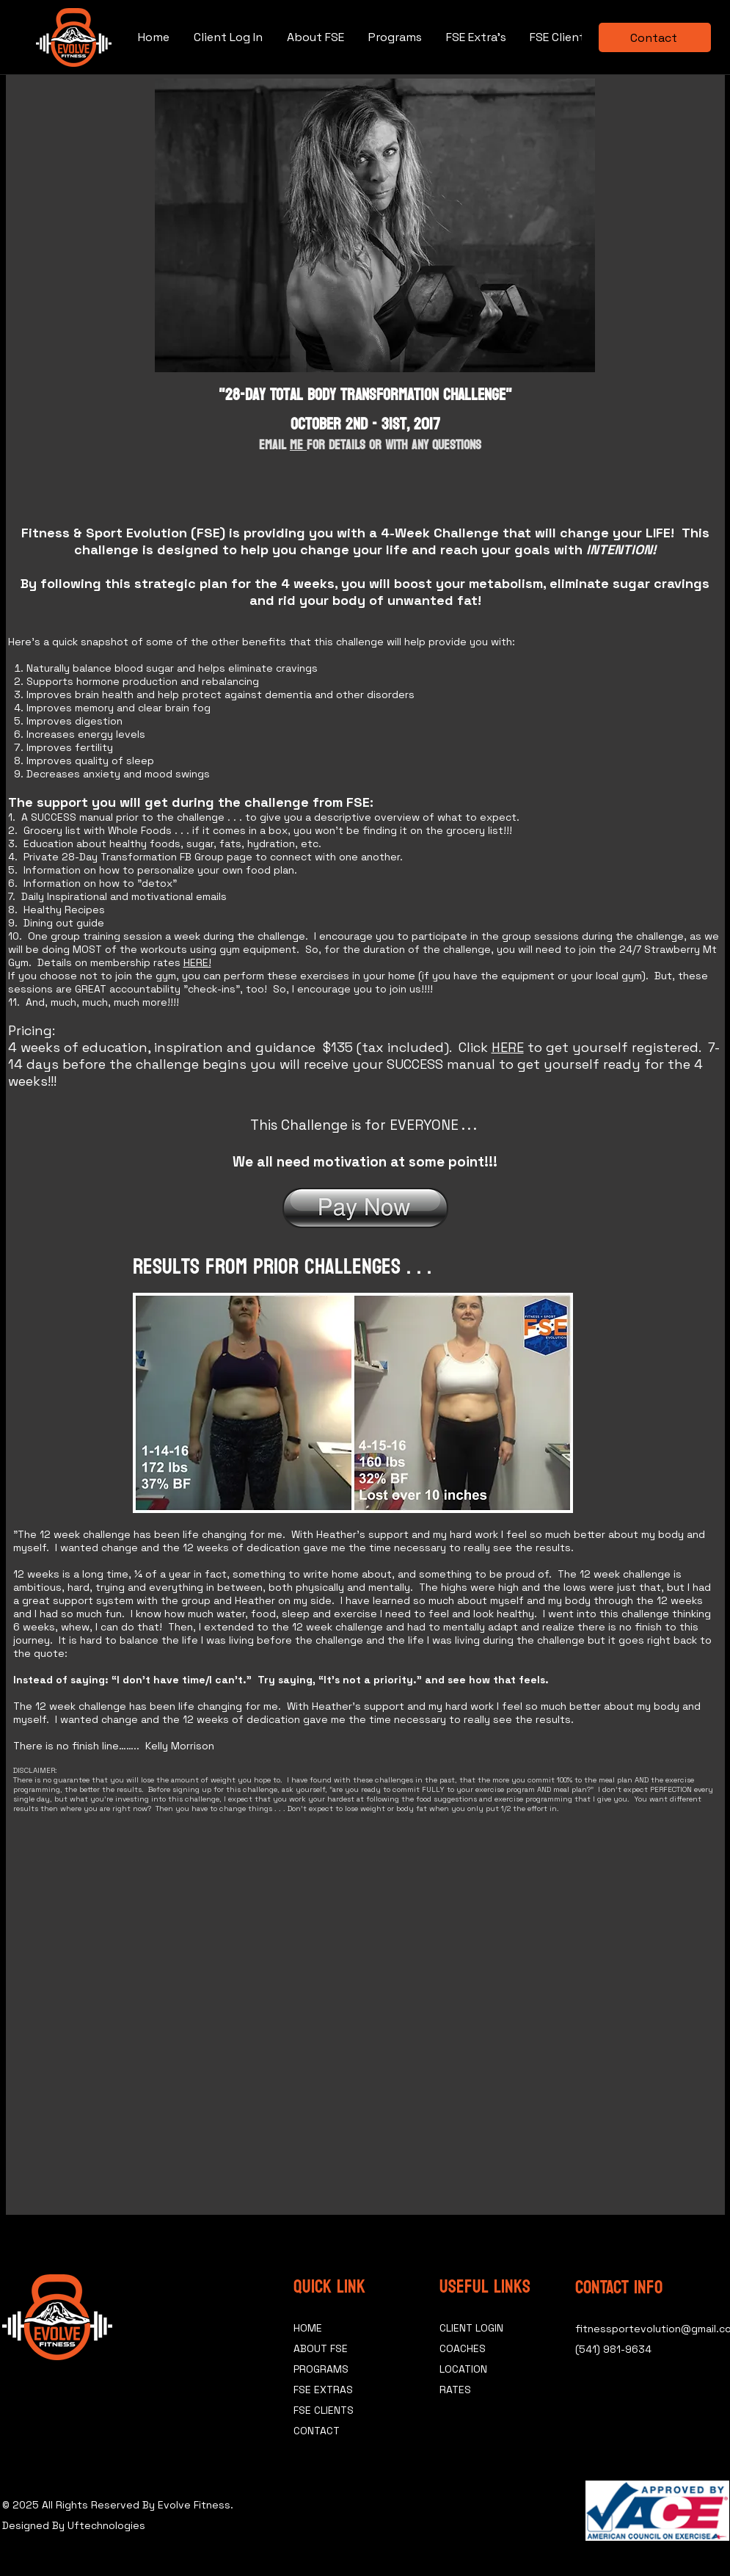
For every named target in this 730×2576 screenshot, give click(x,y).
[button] (560, 37)
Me (298, 445)
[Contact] (655, 37)
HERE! (197, 962)
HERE (508, 1047)
